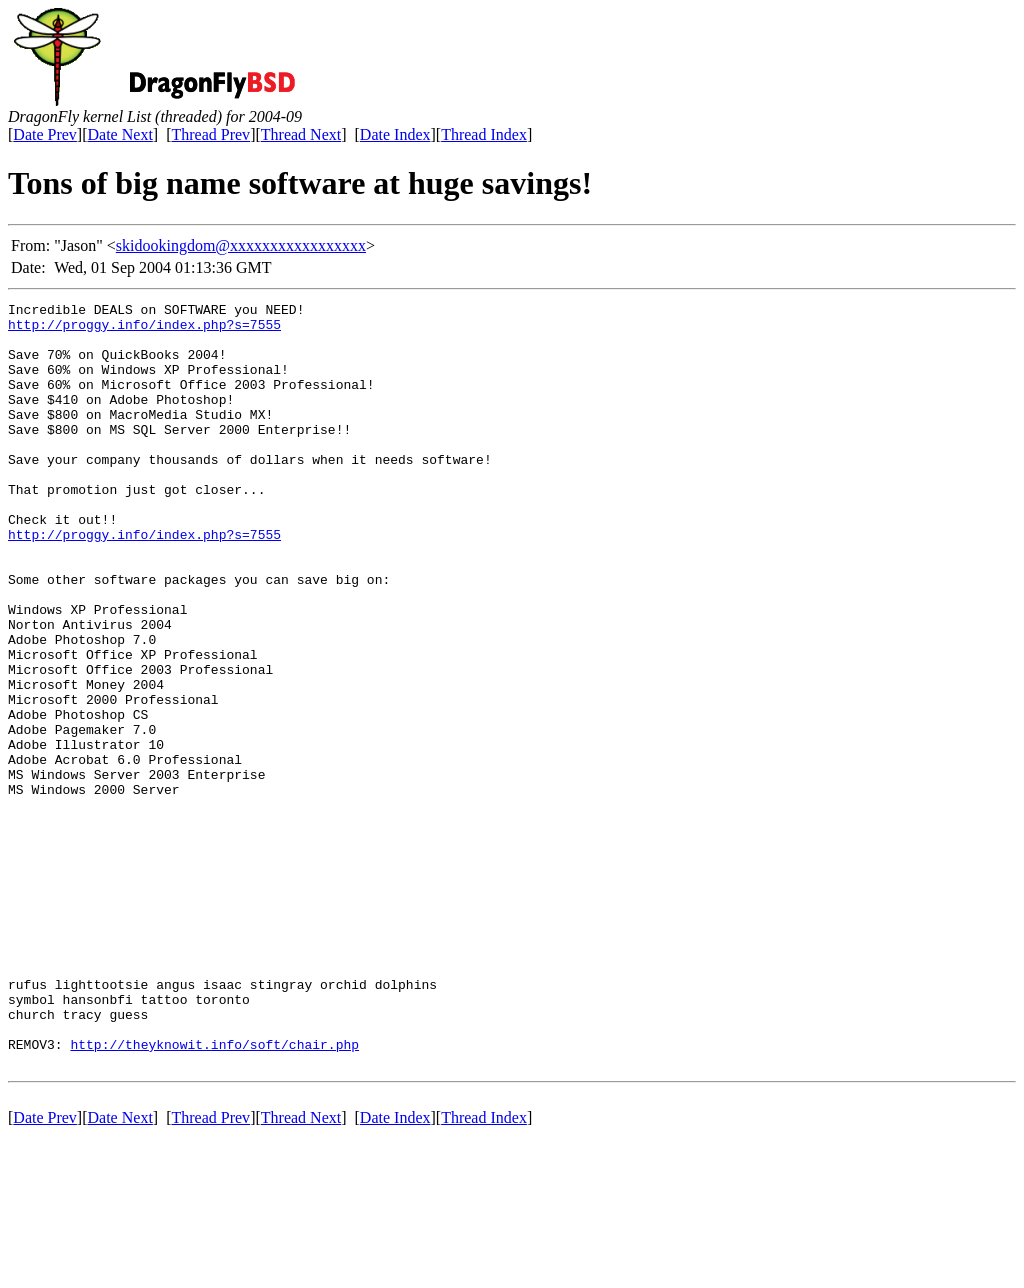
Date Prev (45, 134)
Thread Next (301, 134)
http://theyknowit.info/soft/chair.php (214, 1194)
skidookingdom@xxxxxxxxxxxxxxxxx (241, 245)
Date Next (120, 134)
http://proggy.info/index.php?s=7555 (144, 330)
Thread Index (484, 134)
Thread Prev (210, 134)
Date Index (395, 134)
